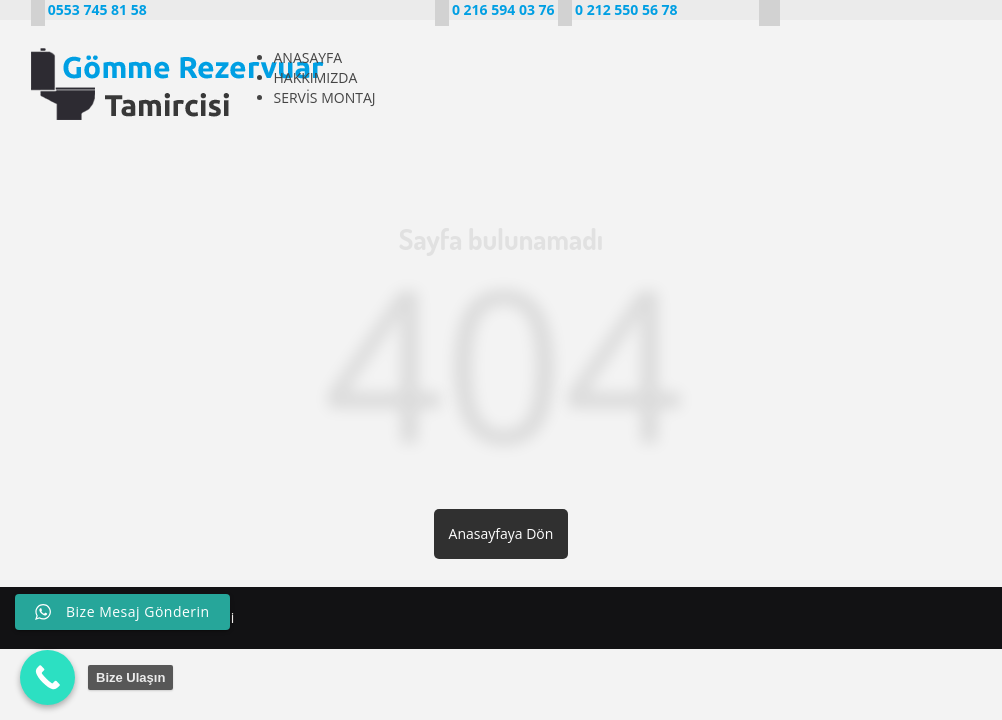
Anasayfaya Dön (501, 533)
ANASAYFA (308, 57)
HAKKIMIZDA (316, 77)
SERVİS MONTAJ (325, 97)
